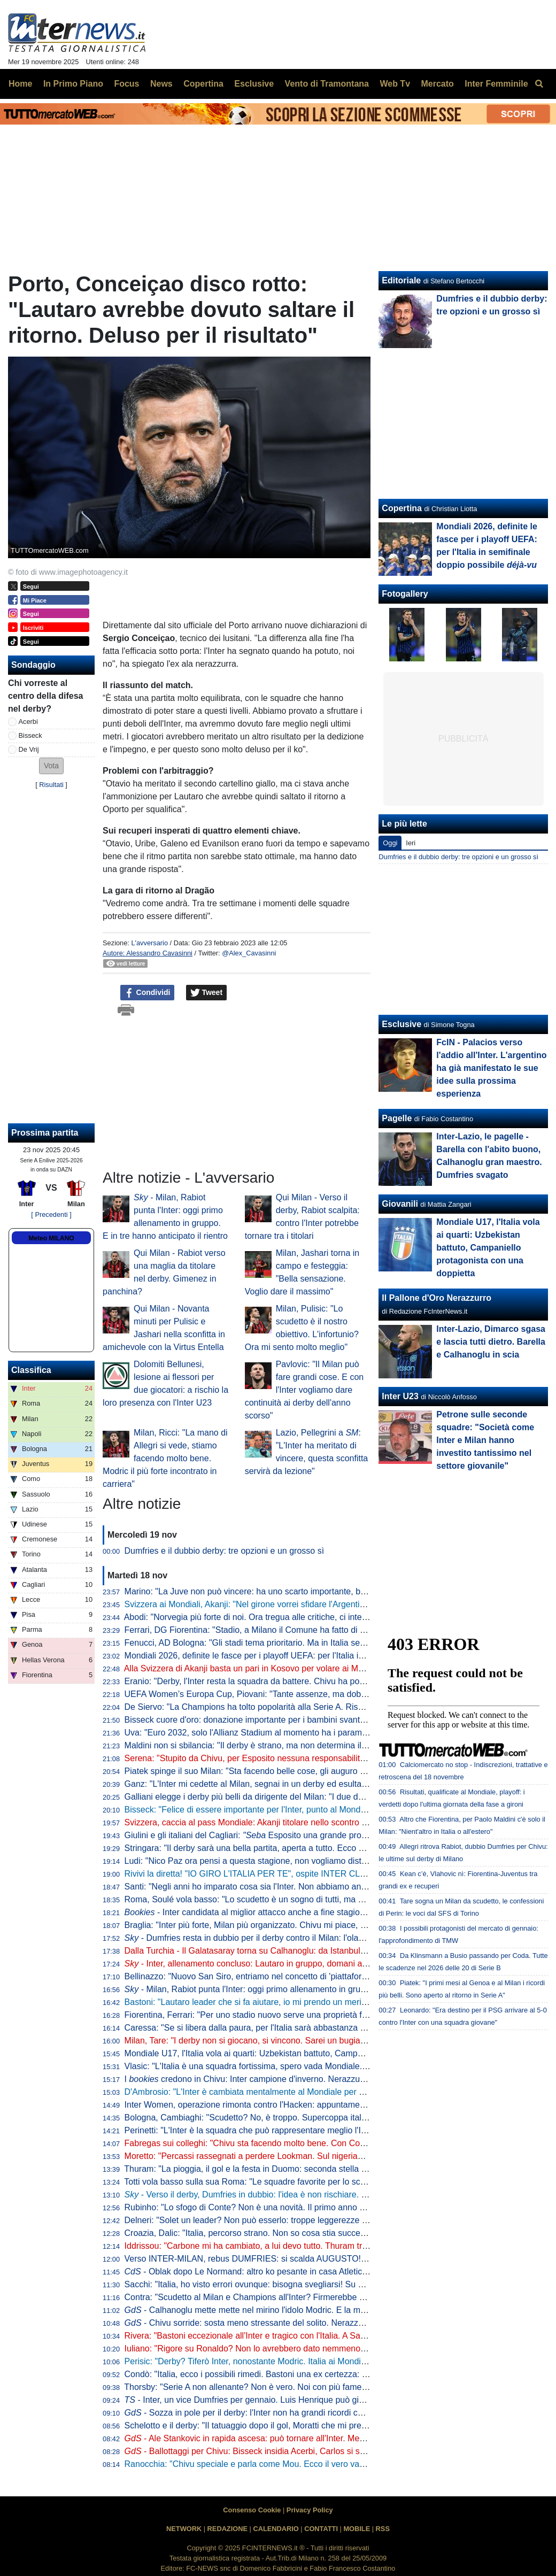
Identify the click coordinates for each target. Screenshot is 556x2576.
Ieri (410, 843)
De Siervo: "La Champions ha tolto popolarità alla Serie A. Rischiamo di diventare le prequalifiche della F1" (326, 1706)
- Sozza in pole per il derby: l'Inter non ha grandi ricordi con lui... (255, 2412)
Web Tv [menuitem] (395, 83)
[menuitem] (538, 84)
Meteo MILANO (51, 1238)
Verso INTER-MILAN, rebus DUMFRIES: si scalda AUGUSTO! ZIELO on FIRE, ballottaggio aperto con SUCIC (333, 2258)
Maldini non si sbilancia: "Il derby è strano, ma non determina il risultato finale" (272, 1745)
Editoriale (401, 280)
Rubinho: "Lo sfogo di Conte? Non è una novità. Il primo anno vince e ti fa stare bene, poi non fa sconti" (320, 2207)
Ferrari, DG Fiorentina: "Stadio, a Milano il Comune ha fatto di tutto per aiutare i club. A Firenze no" (311, 1629)
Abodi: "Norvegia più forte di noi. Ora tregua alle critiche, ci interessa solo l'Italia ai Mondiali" (297, 1617)
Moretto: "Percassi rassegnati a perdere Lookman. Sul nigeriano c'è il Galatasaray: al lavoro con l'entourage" (330, 2156)
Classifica (31, 1370)
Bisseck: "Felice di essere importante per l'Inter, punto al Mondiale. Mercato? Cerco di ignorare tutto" (315, 1809)
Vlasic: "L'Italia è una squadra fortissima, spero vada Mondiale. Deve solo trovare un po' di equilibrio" (315, 2066)
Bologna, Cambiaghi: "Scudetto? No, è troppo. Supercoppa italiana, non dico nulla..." (285, 2117)
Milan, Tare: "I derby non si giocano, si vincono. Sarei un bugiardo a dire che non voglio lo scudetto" (313, 2040)
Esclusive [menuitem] (254, 83)
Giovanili (400, 1203)
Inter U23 (400, 1396)
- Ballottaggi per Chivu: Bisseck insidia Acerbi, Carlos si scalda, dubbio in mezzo (286, 2451)
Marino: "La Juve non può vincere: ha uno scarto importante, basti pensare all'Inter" (282, 1591)
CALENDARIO (275, 2529)
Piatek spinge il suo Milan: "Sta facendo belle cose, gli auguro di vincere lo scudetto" (284, 1771)
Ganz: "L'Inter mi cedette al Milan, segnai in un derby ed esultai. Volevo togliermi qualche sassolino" (313, 1783)
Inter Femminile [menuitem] (496, 83)
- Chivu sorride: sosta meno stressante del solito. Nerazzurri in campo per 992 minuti (295, 2322)
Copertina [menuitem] (203, 83)
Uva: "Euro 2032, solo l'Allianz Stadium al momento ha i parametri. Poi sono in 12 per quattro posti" (312, 1732)
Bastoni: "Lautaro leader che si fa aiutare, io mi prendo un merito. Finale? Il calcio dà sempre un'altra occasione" (337, 2002)
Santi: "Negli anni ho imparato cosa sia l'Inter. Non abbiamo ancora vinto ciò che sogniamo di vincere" (317, 1886)
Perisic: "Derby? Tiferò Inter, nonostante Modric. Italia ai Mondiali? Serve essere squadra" (294, 2361)
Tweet (206, 993)
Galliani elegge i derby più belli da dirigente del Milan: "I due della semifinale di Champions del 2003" (315, 1796)
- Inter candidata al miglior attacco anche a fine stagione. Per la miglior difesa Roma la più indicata (327, 1912)
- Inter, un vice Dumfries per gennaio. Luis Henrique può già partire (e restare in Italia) (293, 2399)
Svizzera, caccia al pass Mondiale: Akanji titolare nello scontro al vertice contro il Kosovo (292, 1822)
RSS (383, 2529)
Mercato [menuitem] (437, 83)
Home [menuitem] (20, 83)
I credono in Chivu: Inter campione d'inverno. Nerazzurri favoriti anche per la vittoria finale (310, 2079)
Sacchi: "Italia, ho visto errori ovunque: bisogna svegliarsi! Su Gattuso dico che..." (279, 2284)
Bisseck (30, 735)
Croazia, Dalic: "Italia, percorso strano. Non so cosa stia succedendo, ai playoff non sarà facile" (304, 2233)
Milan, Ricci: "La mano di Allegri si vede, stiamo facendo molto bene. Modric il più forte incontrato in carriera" (165, 1458)
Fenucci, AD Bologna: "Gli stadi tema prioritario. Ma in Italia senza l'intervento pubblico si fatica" (305, 1642)
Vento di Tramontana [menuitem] (327, 83)
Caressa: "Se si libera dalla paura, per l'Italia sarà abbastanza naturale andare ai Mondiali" (296, 2027)
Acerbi (28, 722)
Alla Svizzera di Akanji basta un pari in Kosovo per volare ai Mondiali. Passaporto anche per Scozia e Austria (329, 1668)
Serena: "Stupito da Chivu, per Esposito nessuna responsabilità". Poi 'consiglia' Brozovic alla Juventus (318, 1758)
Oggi (390, 843)
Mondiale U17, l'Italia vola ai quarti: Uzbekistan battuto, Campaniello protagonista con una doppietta (314, 2053)
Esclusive (401, 1024)
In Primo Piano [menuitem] (73, 83)
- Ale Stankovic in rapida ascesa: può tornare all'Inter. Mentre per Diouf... (272, 2438)
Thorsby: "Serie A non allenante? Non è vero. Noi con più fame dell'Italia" (262, 2387)
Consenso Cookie (252, 2510)
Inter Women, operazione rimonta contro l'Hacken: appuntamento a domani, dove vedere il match (309, 2104)
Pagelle (397, 1118)
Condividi (148, 993)
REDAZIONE (227, 2529)
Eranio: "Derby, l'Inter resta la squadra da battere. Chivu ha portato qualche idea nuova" (291, 1681)
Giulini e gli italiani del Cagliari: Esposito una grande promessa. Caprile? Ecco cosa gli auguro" (316, 1835)
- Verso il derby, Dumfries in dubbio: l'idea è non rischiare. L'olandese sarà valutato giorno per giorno (323, 2194)
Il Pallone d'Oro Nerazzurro (436, 1297)
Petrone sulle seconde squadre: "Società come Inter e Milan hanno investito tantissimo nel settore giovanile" (485, 1440)
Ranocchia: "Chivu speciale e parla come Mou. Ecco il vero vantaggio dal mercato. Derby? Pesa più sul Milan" (333, 2464)
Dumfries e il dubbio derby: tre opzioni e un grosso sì (225, 1550)
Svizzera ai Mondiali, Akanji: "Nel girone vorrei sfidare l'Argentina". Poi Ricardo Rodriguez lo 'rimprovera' (321, 1604)
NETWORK (184, 2529)
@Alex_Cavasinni (249, 953)
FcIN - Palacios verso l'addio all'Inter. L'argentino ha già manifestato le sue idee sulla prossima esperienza (491, 1068)
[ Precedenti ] (51, 1214)
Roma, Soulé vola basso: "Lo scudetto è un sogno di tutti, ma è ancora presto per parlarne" (297, 1899)
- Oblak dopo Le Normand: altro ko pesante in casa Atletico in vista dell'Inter (277, 2271)
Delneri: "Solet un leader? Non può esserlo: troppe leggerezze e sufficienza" (269, 2220)
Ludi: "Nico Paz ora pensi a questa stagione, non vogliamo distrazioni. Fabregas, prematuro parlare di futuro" (331, 1860)
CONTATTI (321, 2529)
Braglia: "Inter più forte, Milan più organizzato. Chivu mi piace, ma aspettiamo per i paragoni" (299, 1925)
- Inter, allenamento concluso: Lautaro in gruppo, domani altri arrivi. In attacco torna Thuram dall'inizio (324, 1963)
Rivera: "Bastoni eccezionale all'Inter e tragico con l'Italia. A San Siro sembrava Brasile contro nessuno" (320, 2335)
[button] (51, 766)
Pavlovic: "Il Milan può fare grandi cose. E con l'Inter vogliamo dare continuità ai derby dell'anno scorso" (304, 1390)
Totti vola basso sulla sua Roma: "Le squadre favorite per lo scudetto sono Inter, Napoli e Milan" (305, 2181)
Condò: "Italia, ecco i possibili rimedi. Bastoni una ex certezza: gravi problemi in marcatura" (297, 2374)
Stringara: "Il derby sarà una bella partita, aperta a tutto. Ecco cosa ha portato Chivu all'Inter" (300, 1848)
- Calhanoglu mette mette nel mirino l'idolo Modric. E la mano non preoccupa (279, 2310)
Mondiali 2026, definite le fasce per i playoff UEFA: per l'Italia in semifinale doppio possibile (311, 1655)
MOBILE (356, 2529)
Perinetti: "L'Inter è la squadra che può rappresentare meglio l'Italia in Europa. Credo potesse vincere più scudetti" (340, 2130)
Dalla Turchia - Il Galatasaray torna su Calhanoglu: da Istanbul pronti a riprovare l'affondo (293, 1950)
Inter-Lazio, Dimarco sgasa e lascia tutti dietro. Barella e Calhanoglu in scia (490, 1341)
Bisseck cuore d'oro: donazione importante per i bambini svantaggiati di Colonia (275, 1719)
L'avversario (149, 943)
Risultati (51, 785)
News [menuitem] (161, 83)
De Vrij (29, 749)
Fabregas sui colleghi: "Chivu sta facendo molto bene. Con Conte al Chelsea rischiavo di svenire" (309, 2143)
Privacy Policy (310, 2510)
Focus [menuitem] (126, 83)
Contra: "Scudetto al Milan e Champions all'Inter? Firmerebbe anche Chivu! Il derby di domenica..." (311, 2297)
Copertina (402, 508)
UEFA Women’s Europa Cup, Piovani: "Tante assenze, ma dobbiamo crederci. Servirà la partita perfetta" (322, 1694)
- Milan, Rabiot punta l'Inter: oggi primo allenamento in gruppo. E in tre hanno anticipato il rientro (315, 1989)
